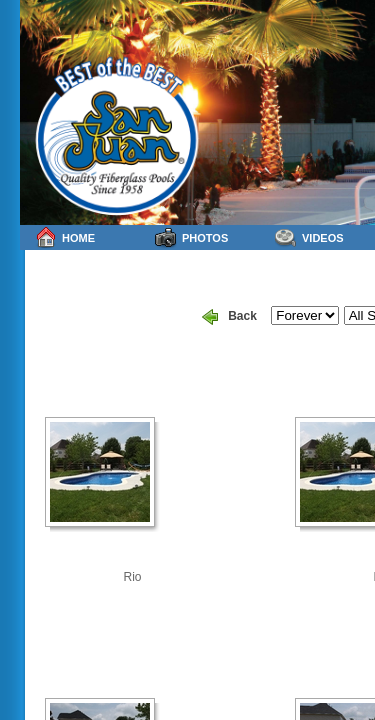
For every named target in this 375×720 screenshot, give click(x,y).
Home (65, 237)
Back (229, 317)
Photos (191, 237)
